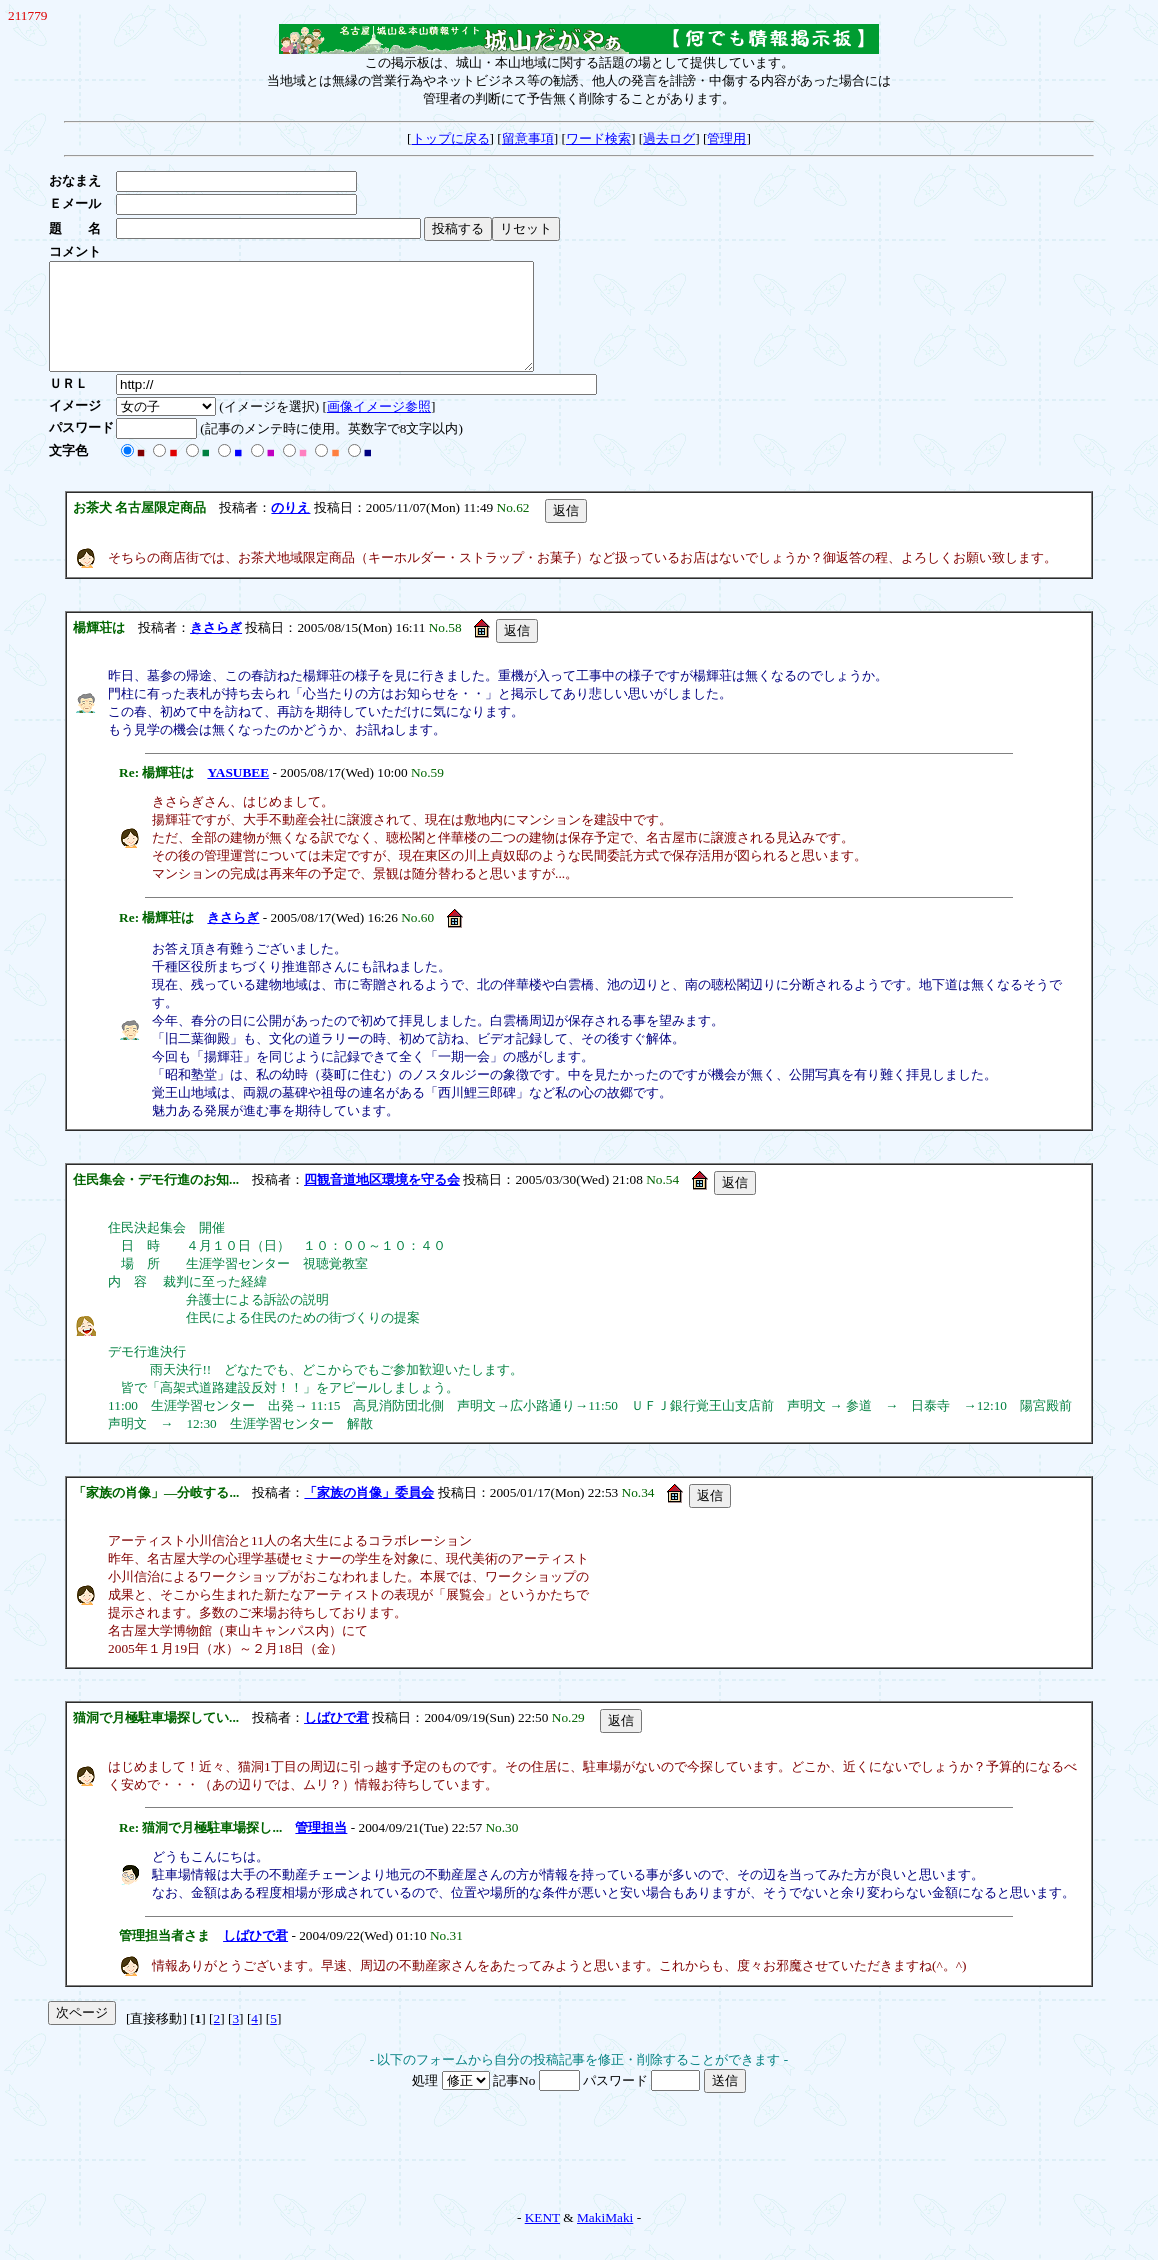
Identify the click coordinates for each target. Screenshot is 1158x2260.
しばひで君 (336, 1738)
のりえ (290, 528)
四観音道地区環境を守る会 (382, 1200)
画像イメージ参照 (379, 427)
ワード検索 (598, 138)
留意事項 (528, 138)
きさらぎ (216, 648)
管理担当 (321, 1848)
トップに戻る (451, 138)
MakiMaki (605, 2238)
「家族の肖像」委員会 (369, 1513)
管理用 (726, 138)
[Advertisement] (579, 2173)
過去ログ (669, 138)
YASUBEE (238, 793)
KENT (542, 2238)
